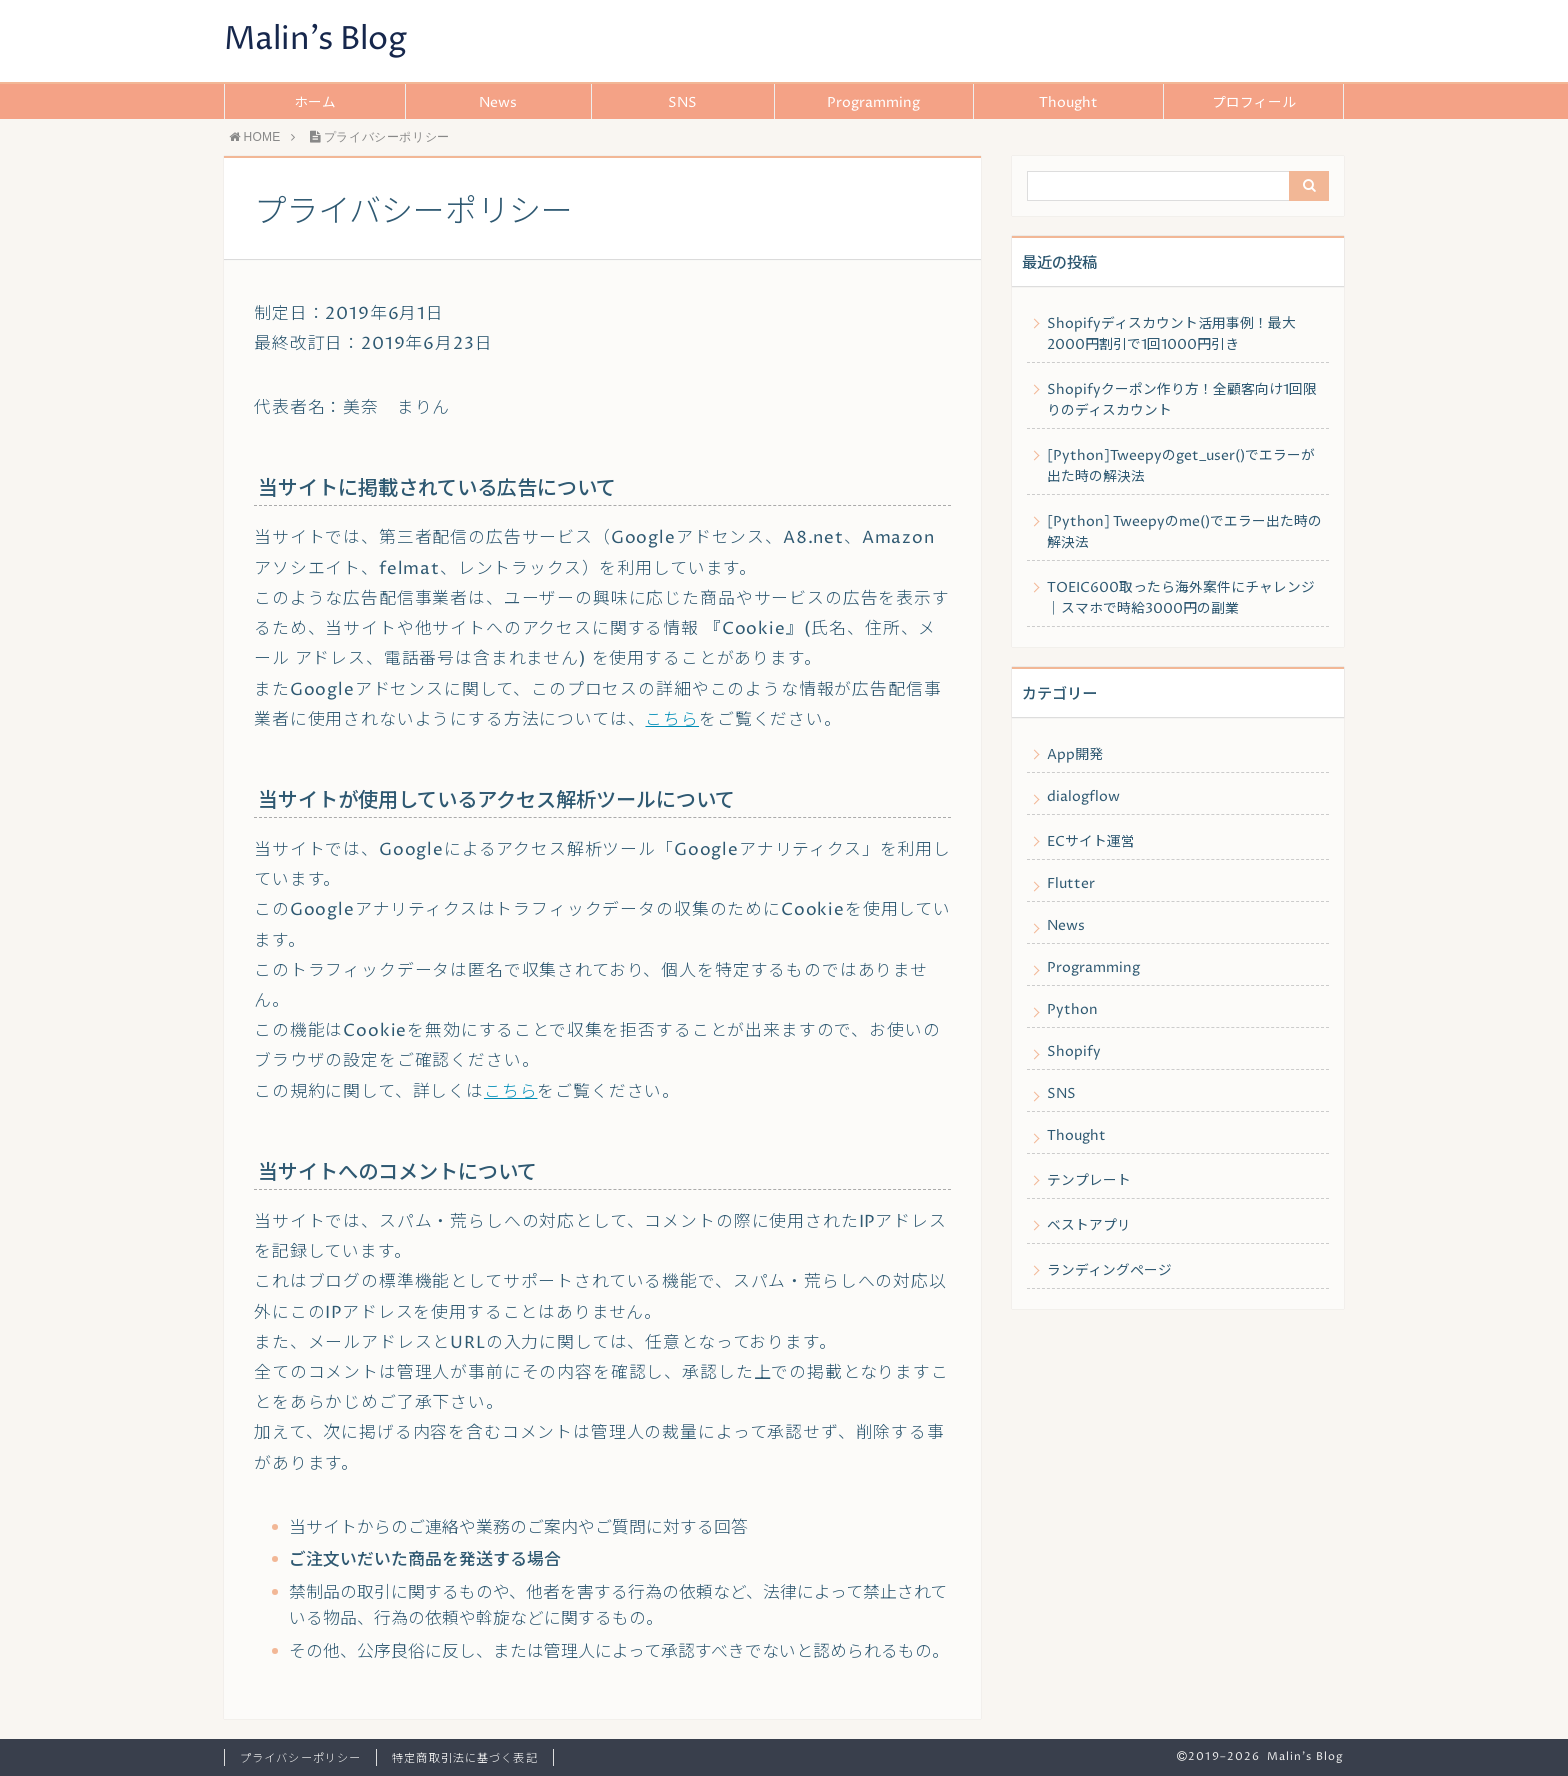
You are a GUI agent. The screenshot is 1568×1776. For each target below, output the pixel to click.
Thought (1068, 103)
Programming (873, 103)
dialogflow (1083, 797)
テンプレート (1089, 1181)
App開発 (1075, 755)
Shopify (1074, 1052)
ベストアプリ (1089, 1226)
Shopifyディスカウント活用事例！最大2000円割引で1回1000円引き (1171, 334)
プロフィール (1254, 103)
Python (1072, 1010)
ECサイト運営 (1091, 842)
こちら (672, 720)
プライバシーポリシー (300, 1758)
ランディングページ (1109, 1271)
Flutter (1071, 884)
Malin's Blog (315, 40)
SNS (682, 103)
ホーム (315, 103)
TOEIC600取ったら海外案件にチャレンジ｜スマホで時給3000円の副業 (1181, 598)
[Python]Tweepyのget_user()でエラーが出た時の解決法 (1181, 466)
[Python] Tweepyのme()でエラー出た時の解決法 (1184, 532)
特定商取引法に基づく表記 (464, 1758)
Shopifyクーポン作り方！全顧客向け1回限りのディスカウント (1182, 400)
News (498, 103)
